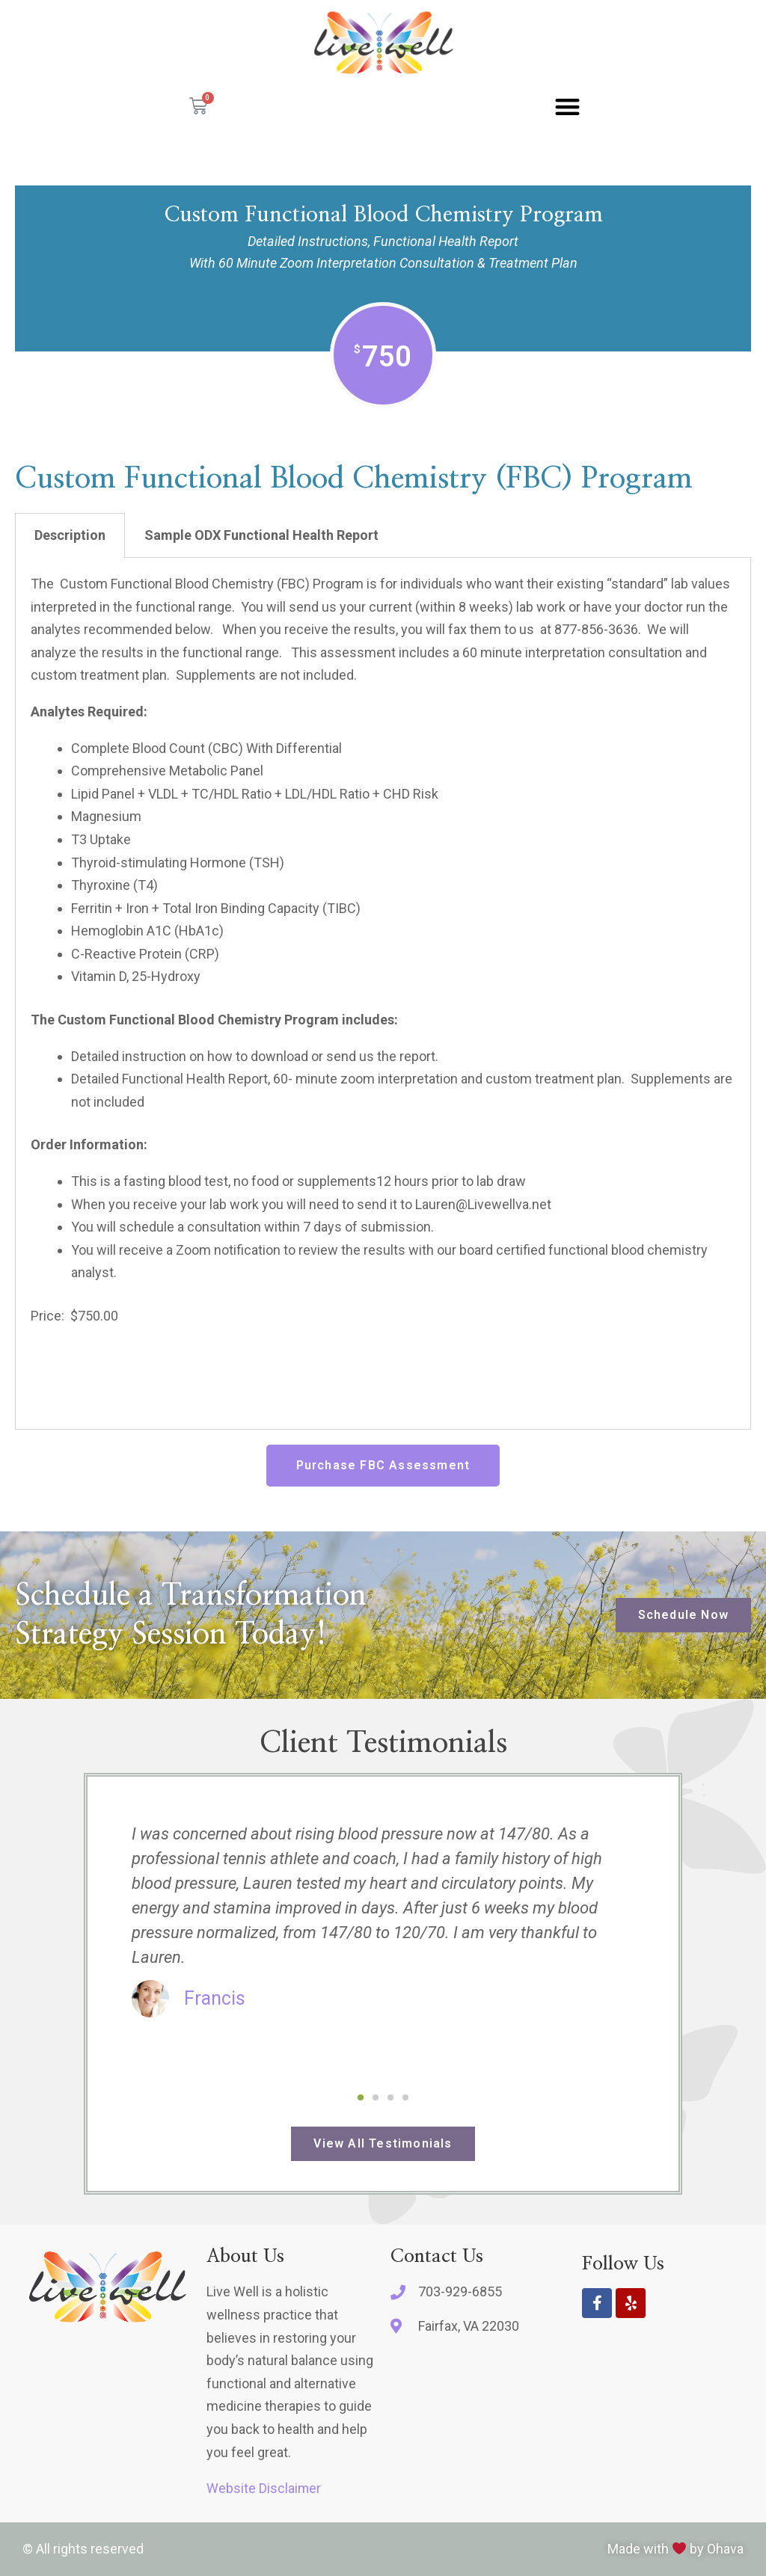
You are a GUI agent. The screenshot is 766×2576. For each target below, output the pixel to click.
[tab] (70, 535)
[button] (567, 106)
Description (69, 535)
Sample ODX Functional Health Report (261, 535)
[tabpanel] (383, 994)
